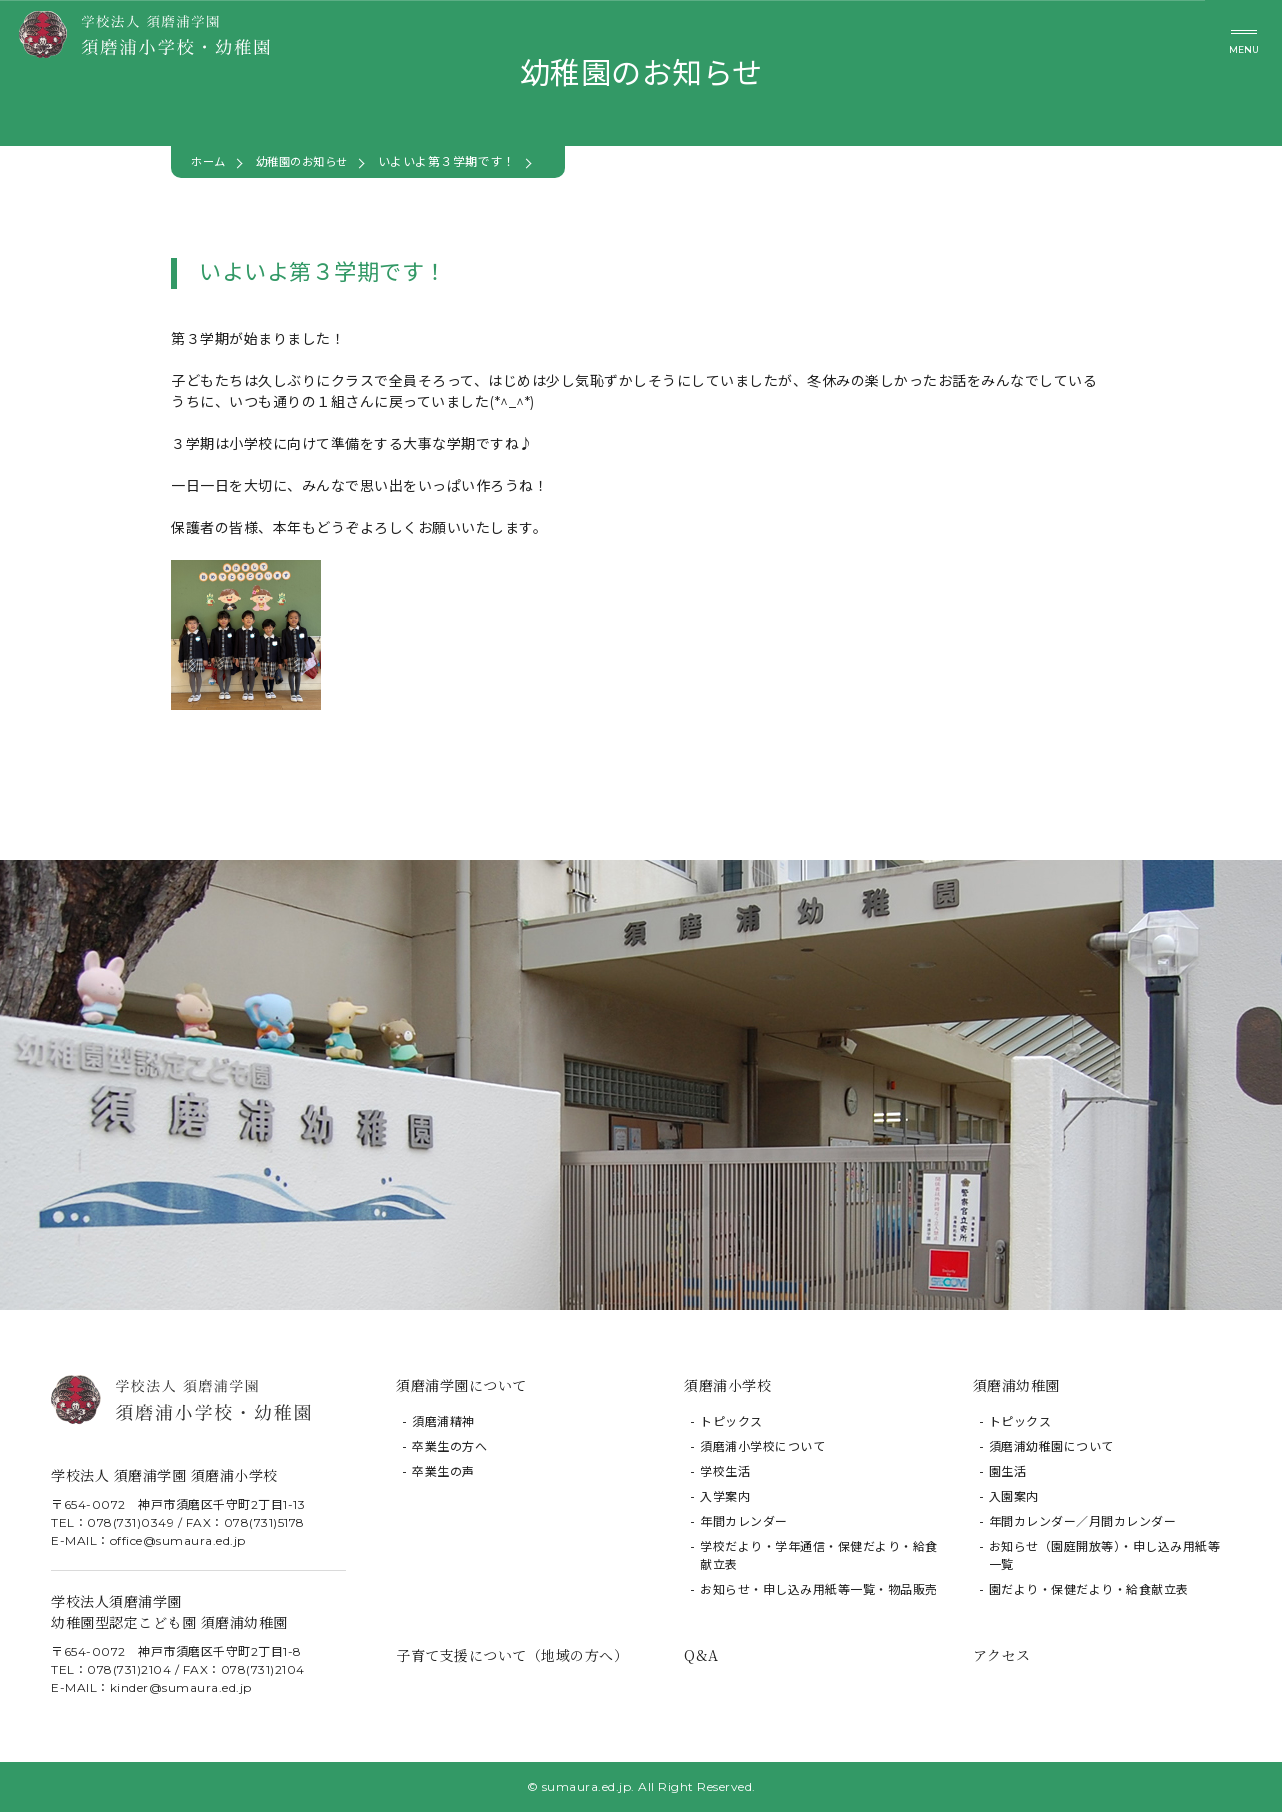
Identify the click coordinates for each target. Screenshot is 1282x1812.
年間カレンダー (744, 1521)
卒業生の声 (443, 1471)
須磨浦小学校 (727, 1385)
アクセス (1002, 1655)
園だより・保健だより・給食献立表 (1089, 1589)
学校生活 (725, 1471)
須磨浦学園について (461, 1385)
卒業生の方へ (449, 1446)
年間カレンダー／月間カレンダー (1083, 1521)
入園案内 (1014, 1496)
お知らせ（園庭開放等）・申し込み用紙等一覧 (1105, 1555)
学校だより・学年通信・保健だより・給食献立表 (819, 1555)
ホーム (210, 161)
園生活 (1008, 1471)
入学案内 (725, 1496)
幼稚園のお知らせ (309, 161)
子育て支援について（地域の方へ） (512, 1655)
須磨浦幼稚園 (1016, 1385)
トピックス (731, 1421)
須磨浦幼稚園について (1051, 1446)
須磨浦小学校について (762, 1446)
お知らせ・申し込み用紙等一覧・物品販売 (819, 1589)
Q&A (701, 1655)
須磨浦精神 (443, 1421)
